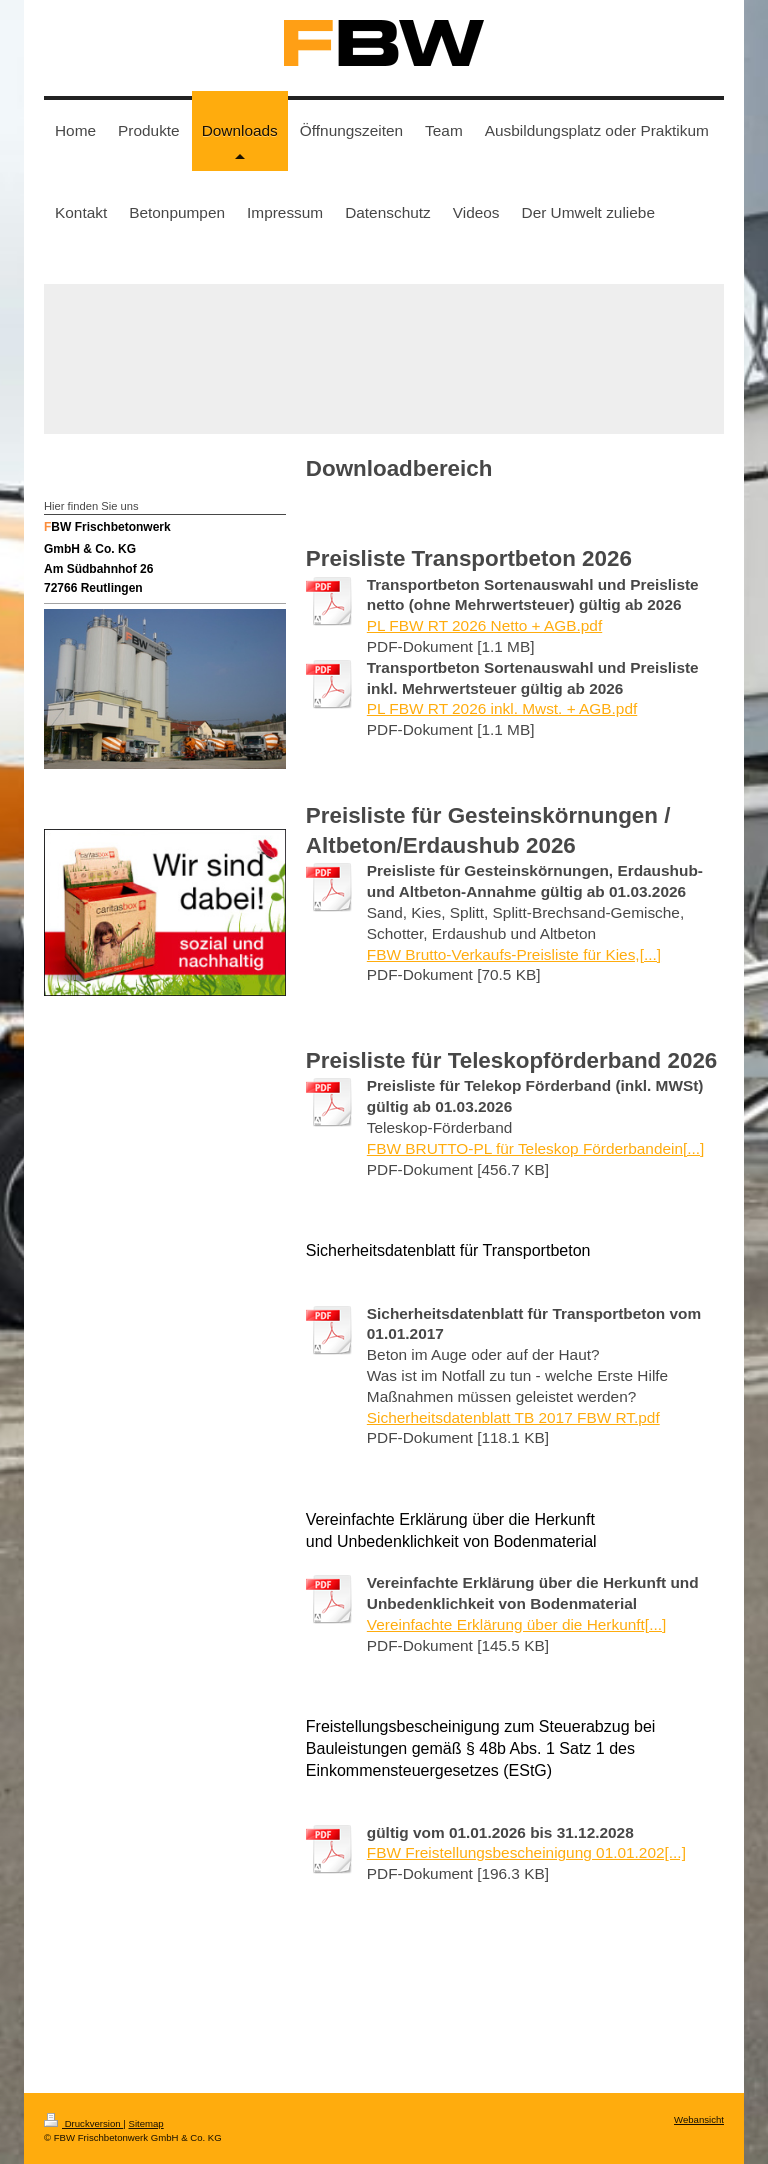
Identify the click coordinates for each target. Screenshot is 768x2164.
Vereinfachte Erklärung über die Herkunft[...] (516, 1624)
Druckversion (83, 2123)
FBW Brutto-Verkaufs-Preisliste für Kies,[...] (514, 954)
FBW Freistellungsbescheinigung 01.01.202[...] (526, 1852)
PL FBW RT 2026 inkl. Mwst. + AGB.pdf (502, 708)
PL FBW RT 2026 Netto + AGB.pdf (484, 625)
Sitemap (145, 2123)
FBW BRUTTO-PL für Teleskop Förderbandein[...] (536, 1148)
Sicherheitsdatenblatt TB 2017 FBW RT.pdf (513, 1417)
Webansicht (699, 2119)
